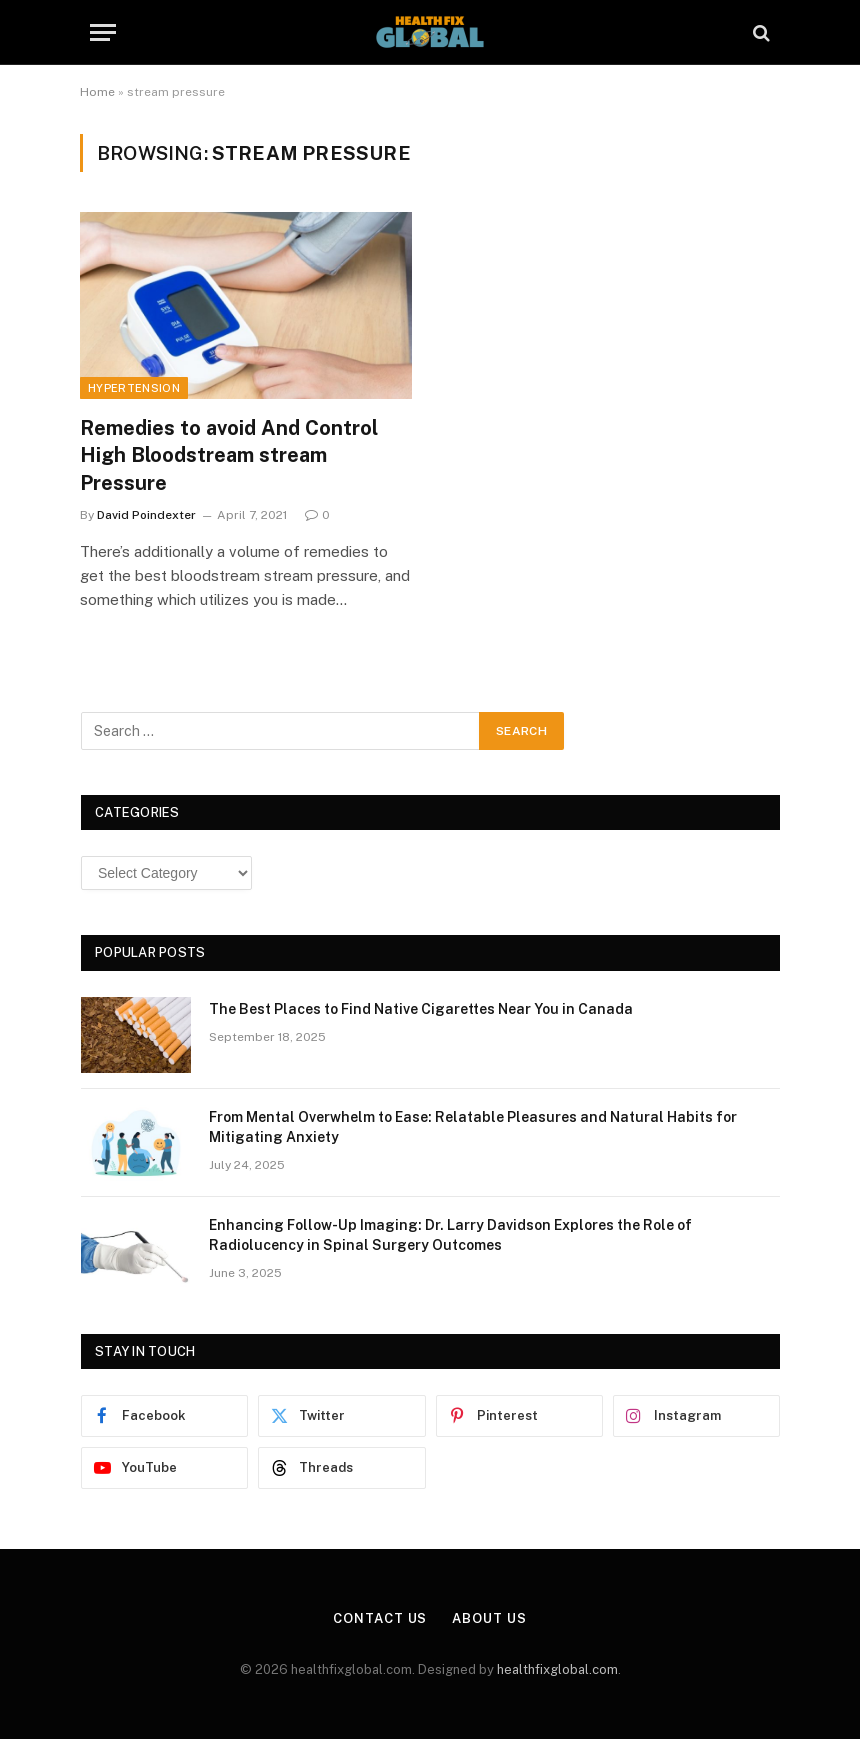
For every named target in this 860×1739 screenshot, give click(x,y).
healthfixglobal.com (557, 1669)
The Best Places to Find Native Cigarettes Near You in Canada (421, 1009)
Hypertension (134, 388)
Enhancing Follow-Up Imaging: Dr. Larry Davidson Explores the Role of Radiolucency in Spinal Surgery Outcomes (450, 1235)
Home (97, 92)
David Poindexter (146, 515)
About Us (489, 1618)
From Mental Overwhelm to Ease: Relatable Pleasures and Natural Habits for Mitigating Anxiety (473, 1127)
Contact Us (380, 1618)
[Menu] (103, 32)
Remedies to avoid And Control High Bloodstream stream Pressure (229, 455)
